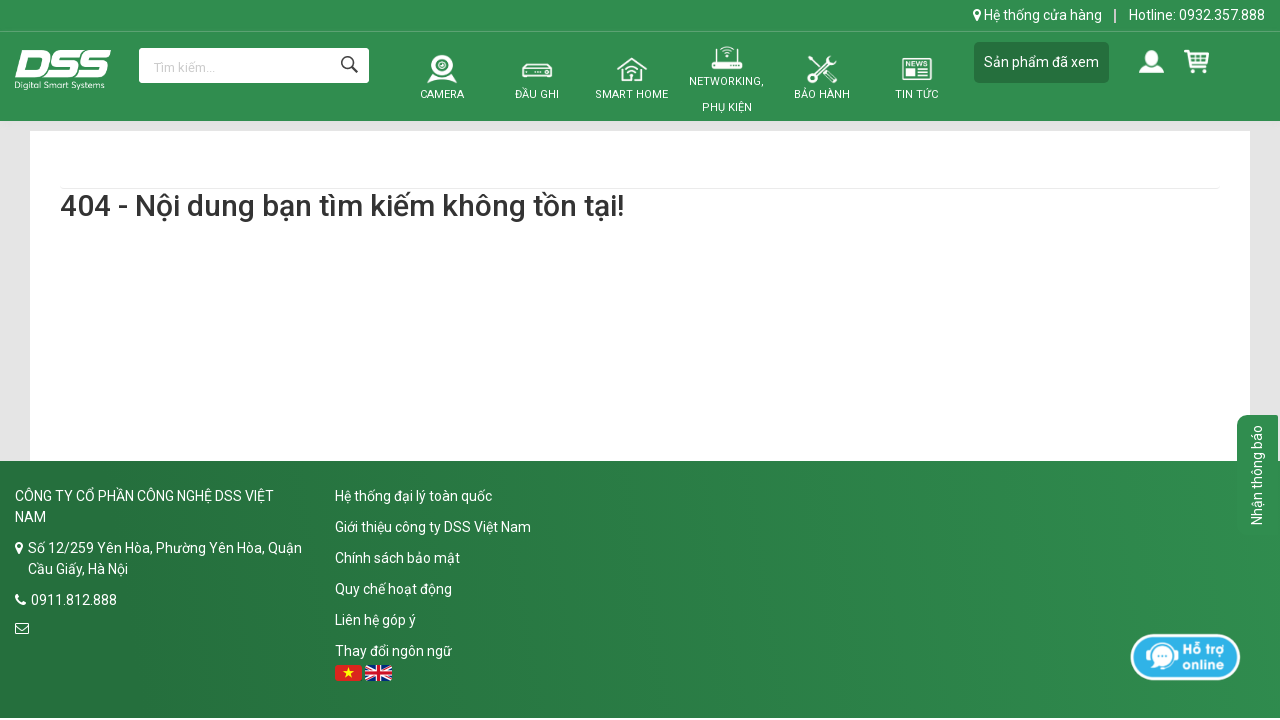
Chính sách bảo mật (397, 558)
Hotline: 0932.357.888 (1197, 15)
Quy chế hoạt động (393, 589)
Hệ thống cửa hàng (1037, 15)
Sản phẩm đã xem (1041, 62)
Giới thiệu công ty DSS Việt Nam (433, 527)
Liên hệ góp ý (375, 620)
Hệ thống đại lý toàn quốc (413, 496)
